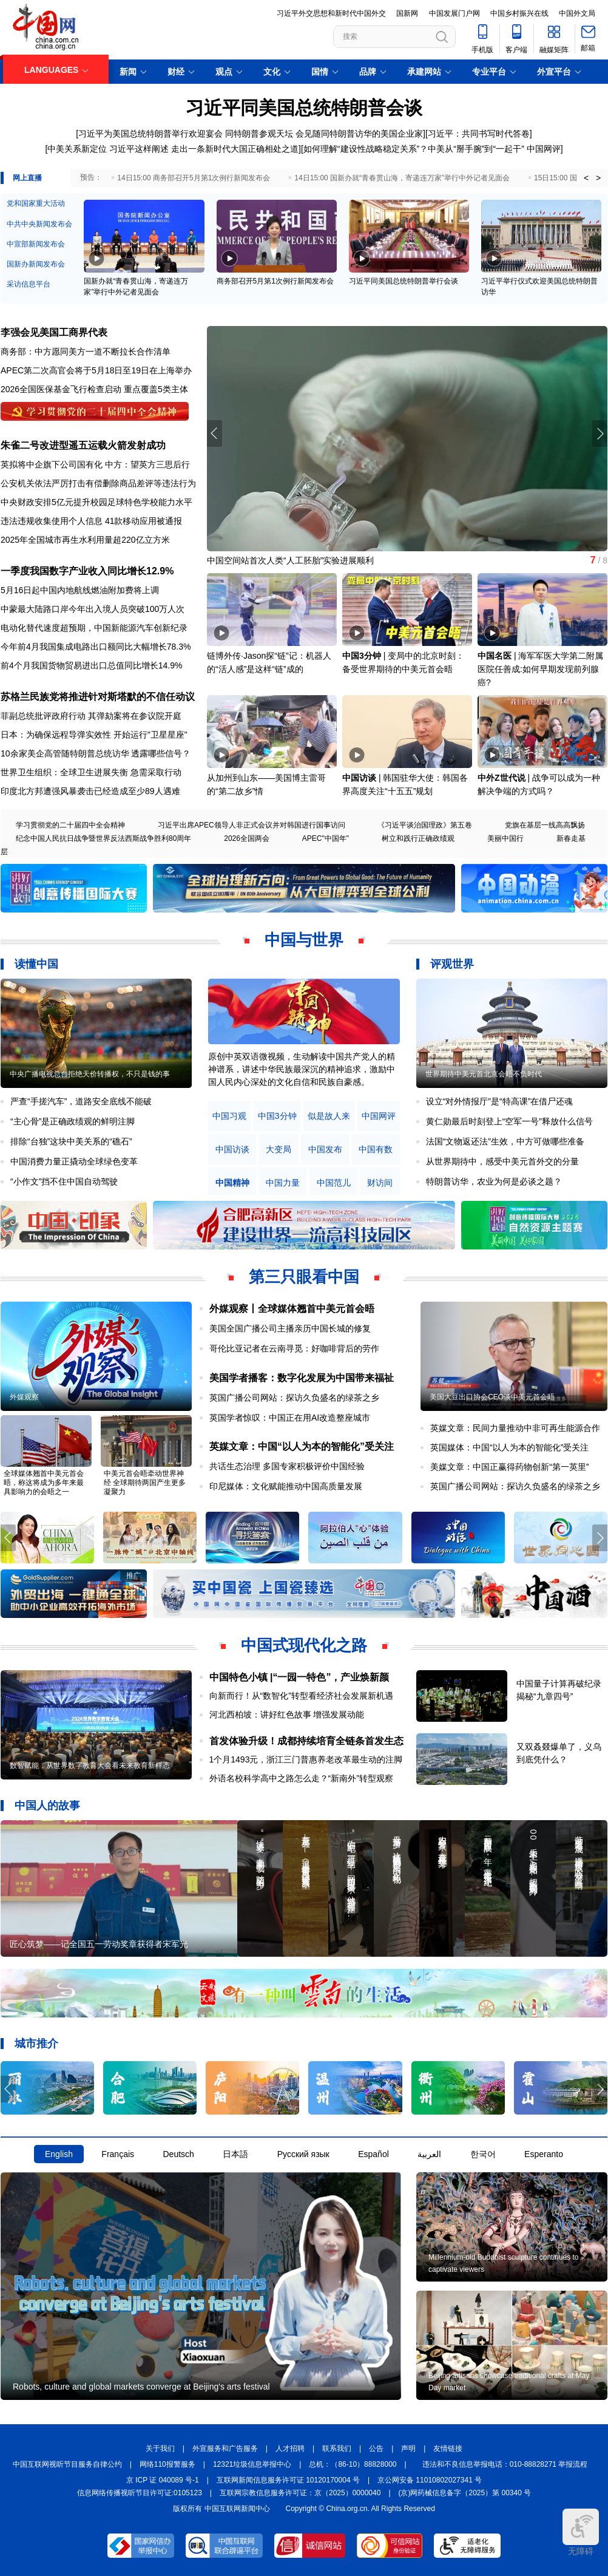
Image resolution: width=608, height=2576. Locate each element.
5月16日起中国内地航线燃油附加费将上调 (80, 590)
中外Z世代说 (501, 778)
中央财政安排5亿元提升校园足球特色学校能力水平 (96, 502)
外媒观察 (24, 1397)
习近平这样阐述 (139, 149)
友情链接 (447, 2448)
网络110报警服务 (167, 2464)
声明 (408, 2448)
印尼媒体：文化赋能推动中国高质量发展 (285, 1486)
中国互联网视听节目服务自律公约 (67, 2464)
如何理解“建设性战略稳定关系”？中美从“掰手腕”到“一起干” (413, 149)
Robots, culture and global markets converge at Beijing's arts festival (141, 2386)
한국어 (483, 2154)
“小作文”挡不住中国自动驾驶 (64, 1181)
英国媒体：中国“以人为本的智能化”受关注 (509, 1447)
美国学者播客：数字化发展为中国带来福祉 (301, 1378)
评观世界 (452, 964)
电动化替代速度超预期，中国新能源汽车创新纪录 (94, 628)
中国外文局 (577, 13)
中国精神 (232, 1183)
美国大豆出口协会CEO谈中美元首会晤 (492, 1397)
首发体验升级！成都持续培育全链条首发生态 (306, 1741)
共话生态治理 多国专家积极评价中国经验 (287, 1466)
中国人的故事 (47, 1805)
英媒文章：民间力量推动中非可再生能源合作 (515, 1428)
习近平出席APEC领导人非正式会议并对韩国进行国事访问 (251, 825)
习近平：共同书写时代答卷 (479, 133)
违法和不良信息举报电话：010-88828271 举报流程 (505, 2464)
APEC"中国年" (325, 838)
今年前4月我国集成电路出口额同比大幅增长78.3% (96, 646)
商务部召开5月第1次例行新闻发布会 (275, 281)
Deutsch (178, 2154)
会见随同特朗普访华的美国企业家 (359, 133)
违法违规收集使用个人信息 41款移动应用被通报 (91, 521)
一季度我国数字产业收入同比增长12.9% (87, 571)
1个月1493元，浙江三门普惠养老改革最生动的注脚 (306, 1759)
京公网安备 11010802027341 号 (429, 2480)
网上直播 (27, 178)
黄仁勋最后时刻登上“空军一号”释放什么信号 (509, 1121)
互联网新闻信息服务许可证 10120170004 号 (288, 2480)
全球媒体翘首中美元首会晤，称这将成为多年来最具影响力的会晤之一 (44, 1482)
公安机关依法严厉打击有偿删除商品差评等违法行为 (98, 483)
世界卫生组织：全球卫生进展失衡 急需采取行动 (91, 772)
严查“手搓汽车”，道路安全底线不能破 (81, 1101)
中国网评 (544, 149)
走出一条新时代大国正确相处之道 (235, 149)
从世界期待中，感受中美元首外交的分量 (502, 1161)
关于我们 (160, 2448)
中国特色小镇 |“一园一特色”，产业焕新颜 (299, 1677)
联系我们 (336, 2448)
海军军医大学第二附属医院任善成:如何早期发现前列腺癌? (540, 669)
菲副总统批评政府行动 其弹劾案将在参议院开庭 (91, 716)
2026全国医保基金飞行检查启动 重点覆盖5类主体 (94, 389)
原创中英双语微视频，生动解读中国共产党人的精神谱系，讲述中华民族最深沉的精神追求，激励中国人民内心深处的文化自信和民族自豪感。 (301, 1069)
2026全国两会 (246, 838)
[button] (599, 433)
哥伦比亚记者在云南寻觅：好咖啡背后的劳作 (294, 1348)
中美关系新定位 (77, 149)
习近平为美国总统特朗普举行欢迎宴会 (150, 133)
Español (373, 2154)
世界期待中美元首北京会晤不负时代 (483, 1074)
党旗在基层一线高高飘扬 (545, 825)
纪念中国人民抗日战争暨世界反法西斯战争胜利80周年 (103, 838)
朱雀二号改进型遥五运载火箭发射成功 (83, 445)
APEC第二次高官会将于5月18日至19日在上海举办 (96, 370)
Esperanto (543, 2154)
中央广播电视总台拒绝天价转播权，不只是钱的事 (90, 1074)
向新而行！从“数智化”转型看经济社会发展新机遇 (301, 1696)
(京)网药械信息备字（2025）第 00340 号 (465, 2493)
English (59, 2154)
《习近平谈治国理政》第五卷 (424, 825)
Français (117, 2154)
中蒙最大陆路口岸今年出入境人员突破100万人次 (92, 609)
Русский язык (303, 2154)
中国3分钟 (361, 656)
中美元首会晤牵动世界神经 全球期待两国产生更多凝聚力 (145, 1482)
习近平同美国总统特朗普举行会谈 (403, 281)
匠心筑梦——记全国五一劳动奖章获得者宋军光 (99, 1944)
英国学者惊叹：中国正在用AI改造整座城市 (289, 1417)
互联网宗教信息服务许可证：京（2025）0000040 (300, 2493)
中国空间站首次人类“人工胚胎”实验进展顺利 (290, 560)
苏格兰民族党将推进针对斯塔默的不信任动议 (98, 697)
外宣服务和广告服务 (225, 2448)
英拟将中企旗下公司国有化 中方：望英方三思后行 (95, 464)
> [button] (598, 178)
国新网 (407, 13)
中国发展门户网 (454, 13)
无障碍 (580, 2532)
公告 (376, 2448)
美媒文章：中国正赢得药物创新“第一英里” (509, 1467)
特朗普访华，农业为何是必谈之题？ (494, 1181)
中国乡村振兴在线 (519, 13)
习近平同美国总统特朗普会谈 (304, 108)
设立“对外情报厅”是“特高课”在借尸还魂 (499, 1101)
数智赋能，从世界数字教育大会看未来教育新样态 (90, 1765)
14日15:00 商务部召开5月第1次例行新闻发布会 (193, 178)
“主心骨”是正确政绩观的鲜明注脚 (72, 1121)
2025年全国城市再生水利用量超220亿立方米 (85, 540)
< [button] (586, 178)
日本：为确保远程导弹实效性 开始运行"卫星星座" (94, 734)
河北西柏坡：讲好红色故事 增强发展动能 (287, 1714)
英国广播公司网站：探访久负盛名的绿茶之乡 (294, 1397)
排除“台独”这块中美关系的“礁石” (71, 1141)
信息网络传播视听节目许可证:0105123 (139, 2493)
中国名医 (495, 656)
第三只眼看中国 (304, 1277)
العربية (429, 2154)
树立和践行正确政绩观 (418, 838)
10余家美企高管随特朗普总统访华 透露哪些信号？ (96, 753)
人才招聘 (290, 2448)
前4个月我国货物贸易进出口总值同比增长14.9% (91, 665)
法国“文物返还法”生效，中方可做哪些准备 (505, 1141)
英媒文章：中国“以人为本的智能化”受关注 (301, 1446)
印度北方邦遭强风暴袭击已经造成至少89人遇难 (90, 791)
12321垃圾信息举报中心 (252, 2464)
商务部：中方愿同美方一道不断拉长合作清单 (86, 351)
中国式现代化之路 (304, 1645)
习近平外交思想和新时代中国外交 (331, 13)
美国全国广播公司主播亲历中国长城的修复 (290, 1328)
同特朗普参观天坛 (259, 133)
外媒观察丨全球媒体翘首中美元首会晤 (291, 1308)
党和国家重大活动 (36, 203)
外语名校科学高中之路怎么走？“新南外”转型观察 (301, 1778)
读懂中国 (36, 964)
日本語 (235, 2154)
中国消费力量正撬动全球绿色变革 (74, 1161)
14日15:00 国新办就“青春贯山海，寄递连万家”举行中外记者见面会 (402, 178)
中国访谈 (359, 778)
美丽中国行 (505, 838)
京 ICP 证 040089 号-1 (162, 2480)
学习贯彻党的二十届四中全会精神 (70, 825)
